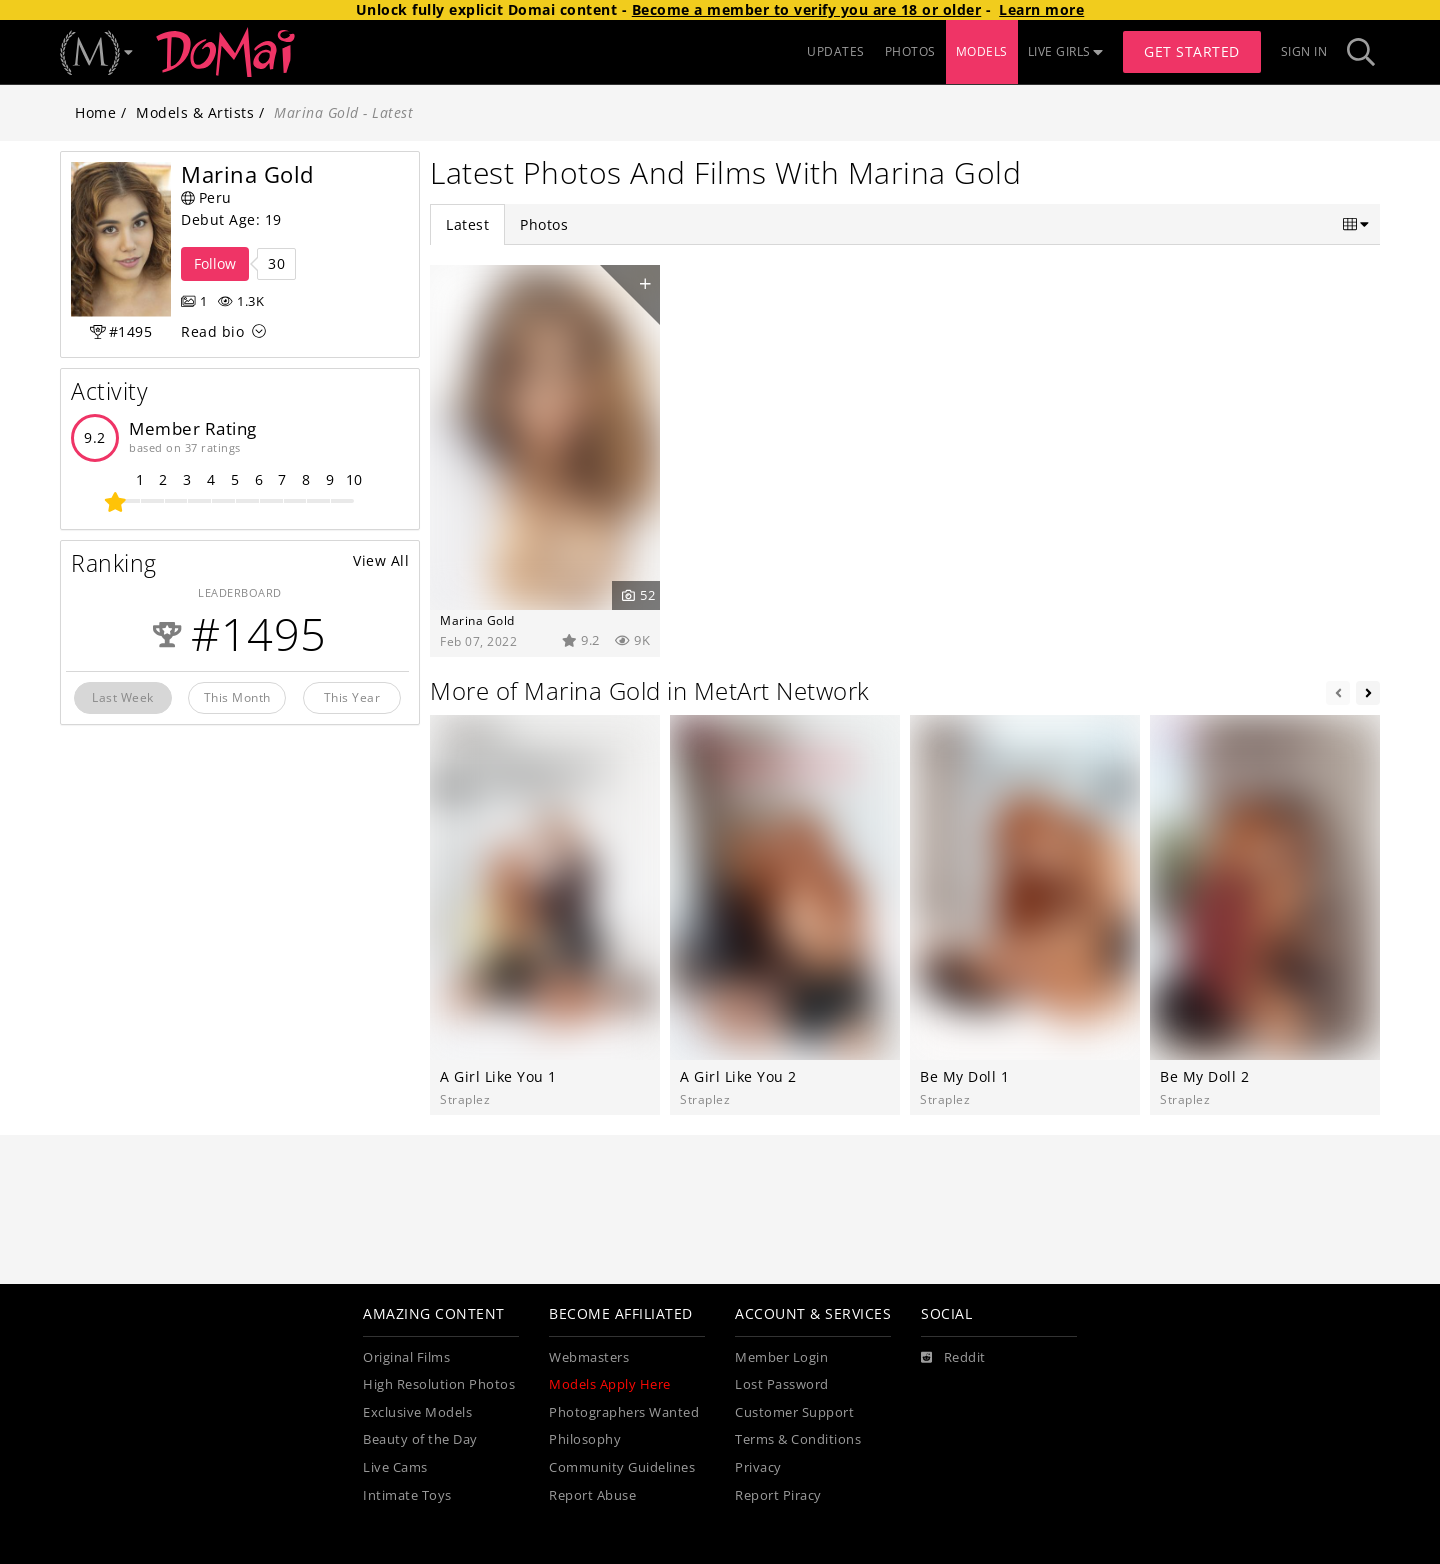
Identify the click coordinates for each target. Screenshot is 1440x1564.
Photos (544, 224)
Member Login (781, 1357)
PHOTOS (910, 51)
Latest (467, 224)
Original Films (406, 1357)
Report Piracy (778, 1495)
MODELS (982, 51)
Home (95, 112)
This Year (352, 697)
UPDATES (836, 51)
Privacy (758, 1467)
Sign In (1304, 51)
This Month (237, 697)
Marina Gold (477, 620)
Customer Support (794, 1412)
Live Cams (395, 1467)
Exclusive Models (417, 1412)
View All (381, 560)
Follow (215, 263)
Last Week (123, 697)
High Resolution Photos (439, 1384)
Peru (206, 197)
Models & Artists (195, 112)
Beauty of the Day (420, 1439)
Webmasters (589, 1357)
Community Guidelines (622, 1467)
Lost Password (782, 1384)
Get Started (1192, 51)
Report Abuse (592, 1495)
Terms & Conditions (798, 1439)
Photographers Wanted (624, 1412)
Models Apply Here (610, 1384)
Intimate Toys (407, 1495)
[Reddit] (953, 1358)
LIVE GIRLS (1066, 51)
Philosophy (585, 1439)
